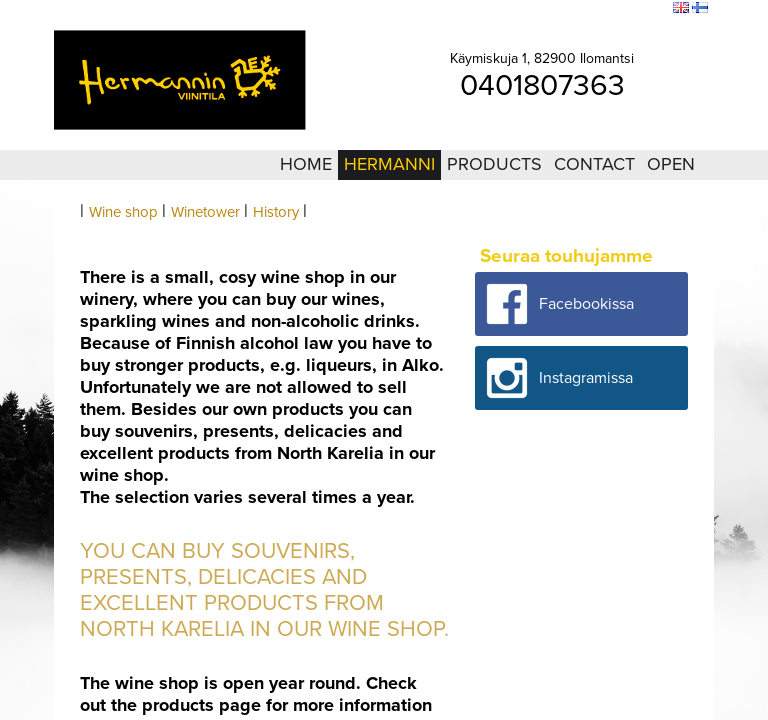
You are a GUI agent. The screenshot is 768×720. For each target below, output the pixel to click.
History (276, 212)
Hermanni (389, 164)
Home (306, 164)
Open (671, 164)
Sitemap (594, 9)
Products (494, 164)
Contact (594, 164)
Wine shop (123, 212)
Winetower (205, 212)
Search (644, 9)
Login (547, 9)
